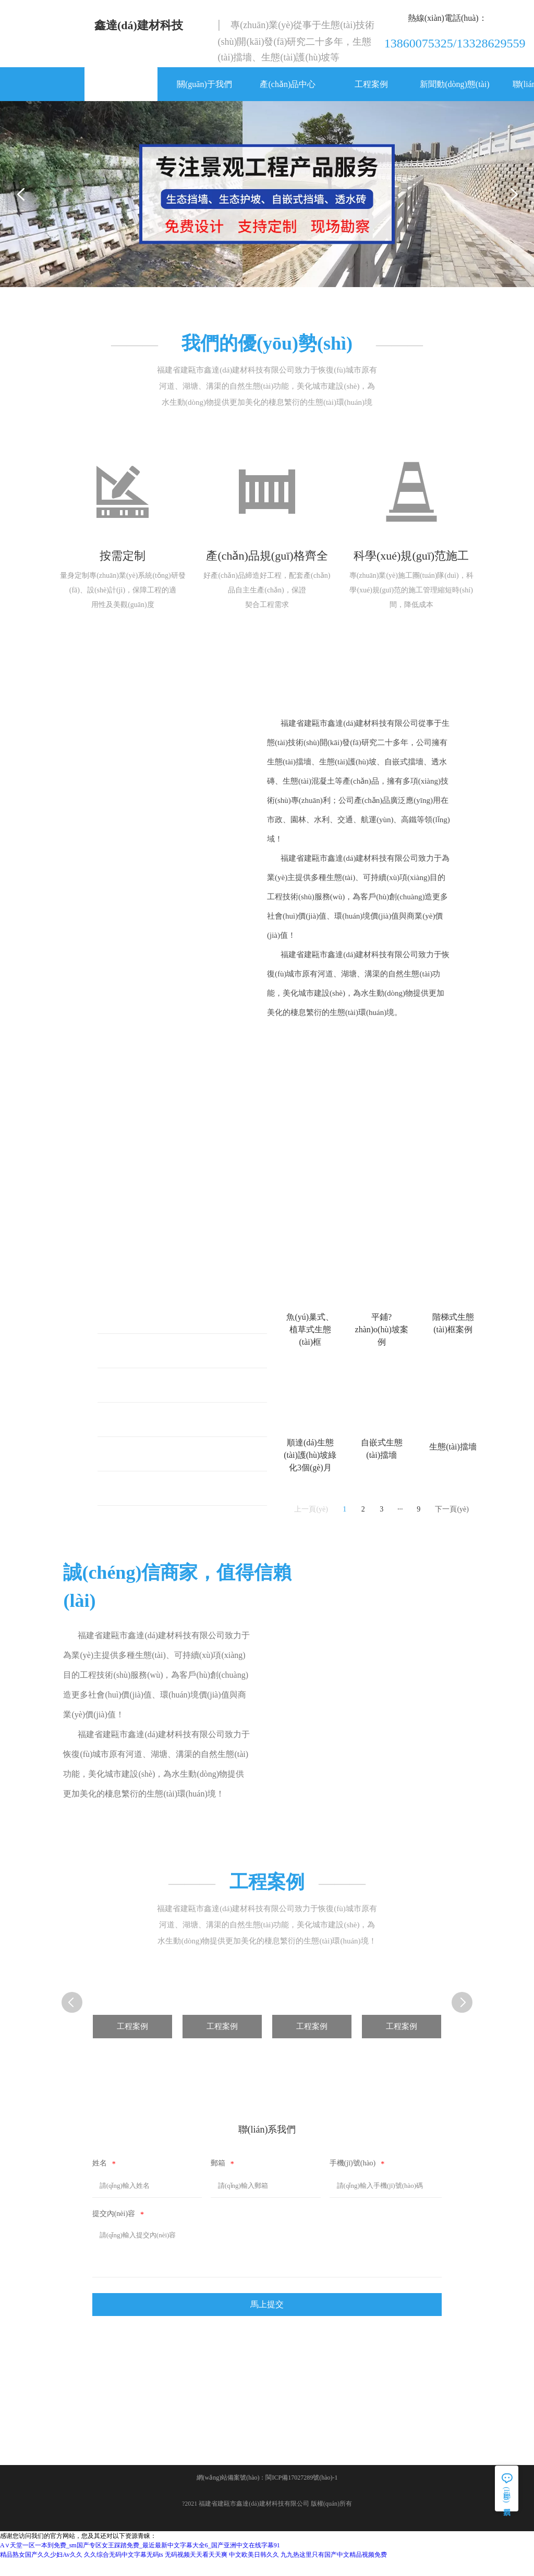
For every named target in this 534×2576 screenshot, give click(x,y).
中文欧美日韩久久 (254, 2571)
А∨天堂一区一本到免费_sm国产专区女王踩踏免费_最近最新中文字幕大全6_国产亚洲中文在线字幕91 (140, 2562)
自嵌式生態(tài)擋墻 (151, 1497)
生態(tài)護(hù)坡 (145, 1429)
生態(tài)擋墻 (138, 1463)
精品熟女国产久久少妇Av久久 (41, 2571)
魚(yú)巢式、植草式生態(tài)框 (170, 1325)
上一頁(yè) (311, 1519)
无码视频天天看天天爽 (196, 2571)
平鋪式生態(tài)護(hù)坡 (158, 1360)
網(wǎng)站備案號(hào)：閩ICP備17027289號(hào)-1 (267, 2494)
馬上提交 (267, 2317)
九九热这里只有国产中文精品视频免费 (334, 2571)
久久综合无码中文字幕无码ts (123, 2571)
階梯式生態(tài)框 (147, 1394)
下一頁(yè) (452, 1519)
